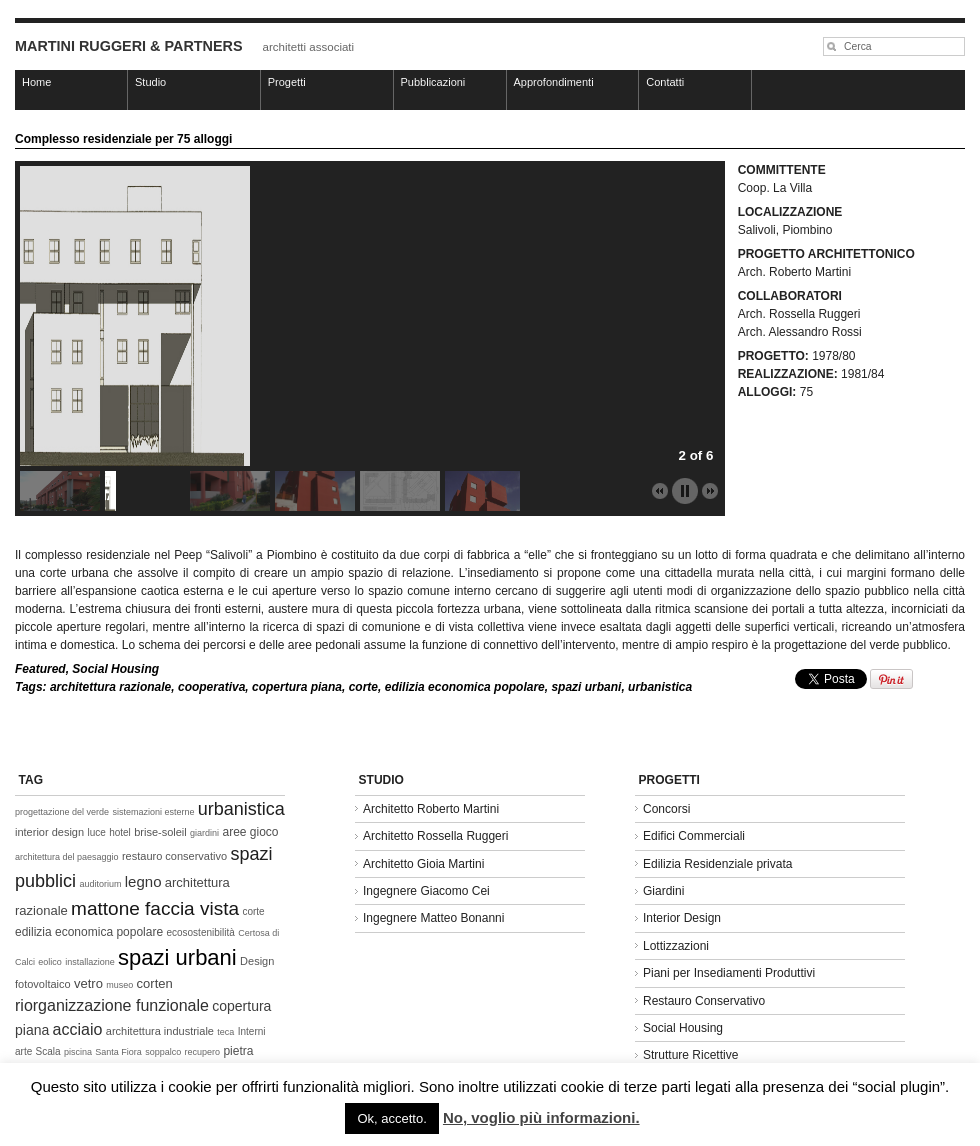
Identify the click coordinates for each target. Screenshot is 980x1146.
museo (119, 985)
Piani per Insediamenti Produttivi (729, 973)
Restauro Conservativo (704, 1001)
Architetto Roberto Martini (431, 809)
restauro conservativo (174, 856)
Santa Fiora (118, 1052)
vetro (88, 983)
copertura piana (297, 687)
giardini (204, 833)
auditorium (100, 884)
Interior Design (682, 918)
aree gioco (250, 832)
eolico (50, 962)
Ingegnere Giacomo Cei (426, 891)
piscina (78, 1052)
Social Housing (115, 669)
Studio (150, 82)
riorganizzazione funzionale (112, 1005)
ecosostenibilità (200, 932)
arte (23, 1051)
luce (96, 832)
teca (225, 1032)
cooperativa (211, 687)
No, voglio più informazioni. (541, 1117)
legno (143, 881)
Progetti (287, 82)
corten (155, 983)
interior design (49, 832)
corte (363, 687)
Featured (40, 669)
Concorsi (666, 809)
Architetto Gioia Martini (423, 864)
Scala (48, 1051)
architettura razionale (110, 687)
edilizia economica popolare (465, 687)
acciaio (78, 1029)
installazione (90, 962)
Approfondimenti (554, 82)
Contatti (665, 82)
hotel (120, 832)
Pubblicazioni (433, 82)
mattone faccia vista (155, 908)
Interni (252, 1031)
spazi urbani (586, 687)
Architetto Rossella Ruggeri (435, 836)
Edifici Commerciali (694, 836)
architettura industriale (160, 1031)
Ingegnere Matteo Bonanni (433, 918)
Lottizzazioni (676, 946)
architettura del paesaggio (67, 857)
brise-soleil (160, 832)
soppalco (163, 1052)
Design (257, 961)
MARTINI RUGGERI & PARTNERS (129, 46)
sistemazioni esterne (153, 812)
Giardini (663, 891)
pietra (238, 1051)
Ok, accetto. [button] (391, 1118)
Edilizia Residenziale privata (717, 864)
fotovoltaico (43, 984)
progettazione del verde (62, 812)
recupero (203, 1052)
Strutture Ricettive (690, 1055)
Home (36, 82)
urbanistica (660, 687)
